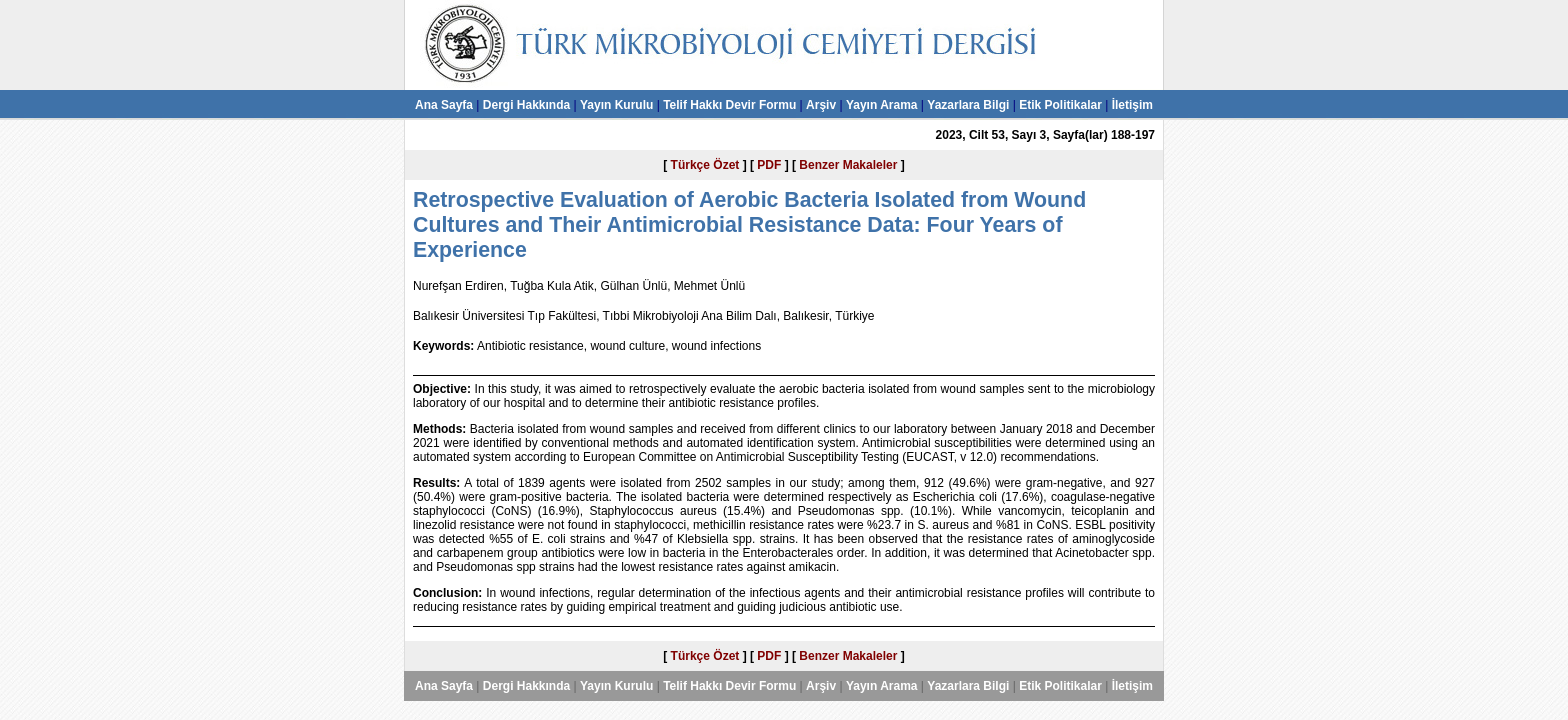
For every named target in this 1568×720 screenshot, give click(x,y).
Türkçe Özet (705, 165)
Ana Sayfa (444, 105)
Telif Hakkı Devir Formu (729, 105)
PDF (769, 165)
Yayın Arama (882, 105)
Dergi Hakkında (526, 105)
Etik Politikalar (1060, 105)
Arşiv (821, 105)
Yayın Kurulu (616, 105)
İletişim (1132, 105)
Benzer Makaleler (848, 165)
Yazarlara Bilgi (968, 105)
